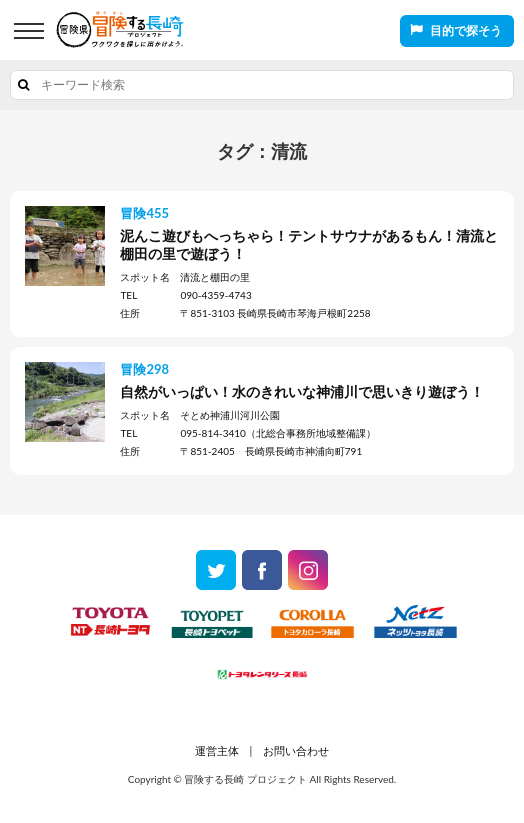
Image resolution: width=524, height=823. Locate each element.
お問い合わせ (296, 750)
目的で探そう (466, 30)
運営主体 (217, 750)
